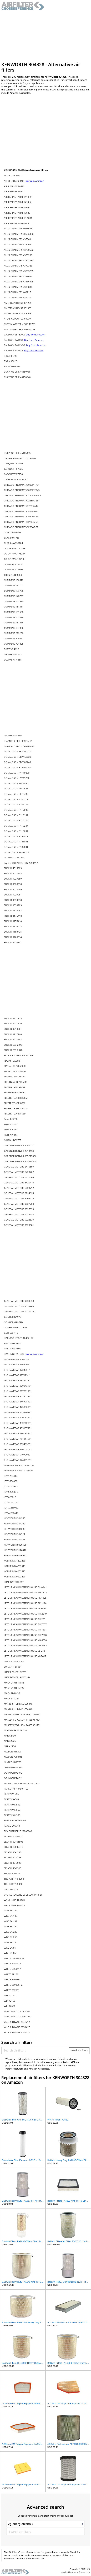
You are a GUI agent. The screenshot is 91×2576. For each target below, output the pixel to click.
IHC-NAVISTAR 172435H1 (17, 1369)
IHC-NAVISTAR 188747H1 (17, 1380)
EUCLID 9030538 (13, 900)
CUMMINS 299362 (13, 638)
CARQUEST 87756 (13, 474)
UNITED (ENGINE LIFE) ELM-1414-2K (23, 1894)
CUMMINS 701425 (13, 643)
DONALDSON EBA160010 (17, 751)
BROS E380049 (12, 366)
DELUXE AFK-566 (13, 735)
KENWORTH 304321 (14, 1534)
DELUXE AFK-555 (13, 659)
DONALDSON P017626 (16, 788)
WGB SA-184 (10, 1910)
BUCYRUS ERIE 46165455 (17, 452)
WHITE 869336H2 (13, 1984)
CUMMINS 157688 (13, 622)
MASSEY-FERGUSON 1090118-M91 (22, 1714)
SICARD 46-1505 (12, 1868)
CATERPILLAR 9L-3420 (15, 479)
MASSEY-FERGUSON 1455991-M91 (22, 1719)
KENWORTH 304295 (14, 1528)
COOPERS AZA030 (13, 564)
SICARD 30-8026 (12, 1862)
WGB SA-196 (10, 1926)
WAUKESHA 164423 (14, 1899)
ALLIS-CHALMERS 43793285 (19, 271)
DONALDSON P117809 (16, 809)
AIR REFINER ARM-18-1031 (18, 218)
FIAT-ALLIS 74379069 (15, 1071)
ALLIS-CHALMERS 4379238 (18, 255)
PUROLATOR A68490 (15, 1820)
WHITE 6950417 (12, 1968)
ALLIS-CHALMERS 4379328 (18, 265)
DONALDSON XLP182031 (17, 852)
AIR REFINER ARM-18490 (17, 223)
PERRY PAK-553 (12, 1804)
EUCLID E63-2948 (13, 1050)
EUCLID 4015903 (13, 868)
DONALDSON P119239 (16, 820)
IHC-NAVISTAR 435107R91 (18, 1428)
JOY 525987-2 (11, 1491)
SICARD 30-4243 (12, 1857)
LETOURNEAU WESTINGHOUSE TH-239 (24, 1619)
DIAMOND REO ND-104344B (19, 746)
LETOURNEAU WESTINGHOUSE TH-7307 (25, 1629)
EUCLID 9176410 (13, 921)
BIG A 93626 (10, 361)
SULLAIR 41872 (12, 1873)
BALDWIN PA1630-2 (15, 345)
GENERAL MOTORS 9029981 (19, 1225)
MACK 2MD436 (12, 1693)
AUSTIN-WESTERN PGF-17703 (19, 324)
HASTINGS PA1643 (14, 1353)
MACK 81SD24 (11, 1698)
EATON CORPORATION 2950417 (21, 862)
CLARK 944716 (11, 537)
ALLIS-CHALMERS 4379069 (18, 244)
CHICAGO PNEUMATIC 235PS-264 (22, 500)
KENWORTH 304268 (14, 1518)
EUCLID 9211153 (13, 1018)
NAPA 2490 (10, 1735)
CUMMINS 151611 (13, 606)
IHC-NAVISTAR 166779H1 (17, 1364)
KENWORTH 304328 (14, 1539)
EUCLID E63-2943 (13, 1044)
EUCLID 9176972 (13, 926)
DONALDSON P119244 (16, 825)
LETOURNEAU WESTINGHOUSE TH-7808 (25, 1635)
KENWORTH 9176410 (15, 1550)
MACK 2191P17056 (14, 1682)
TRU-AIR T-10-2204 (14, 1878)
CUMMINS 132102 (13, 585)
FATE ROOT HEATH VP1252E (18, 1055)
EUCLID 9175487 (13, 910)
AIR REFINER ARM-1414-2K (18, 196)
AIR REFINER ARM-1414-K (17, 202)
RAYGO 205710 (12, 1825)
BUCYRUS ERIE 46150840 (17, 377)
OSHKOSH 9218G (13, 1772)
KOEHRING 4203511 (15, 1566)
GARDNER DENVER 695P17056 (20, 1156)
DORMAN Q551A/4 (14, 857)
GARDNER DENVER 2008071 (19, 1145)
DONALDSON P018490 (16, 793)
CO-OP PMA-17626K (14, 553)
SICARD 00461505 (13, 1841)
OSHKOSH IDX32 (13, 1778)
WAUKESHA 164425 (14, 1905)
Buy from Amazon (34, 180)
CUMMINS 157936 (13, 627)
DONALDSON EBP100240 (17, 762)
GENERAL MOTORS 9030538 (19, 1300)
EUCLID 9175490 (13, 915)
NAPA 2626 (10, 1740)
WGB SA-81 (10, 1947)
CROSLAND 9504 (13, 574)
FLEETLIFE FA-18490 (14, 1092)
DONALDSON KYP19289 (16, 772)
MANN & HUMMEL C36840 (18, 1703)
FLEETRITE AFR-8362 (15, 1103)
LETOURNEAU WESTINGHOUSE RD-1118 (25, 1592)
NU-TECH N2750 (12, 1762)
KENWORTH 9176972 (15, 1555)
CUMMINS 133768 (13, 590)
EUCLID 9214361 (13, 1028)
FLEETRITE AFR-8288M (16, 1097)
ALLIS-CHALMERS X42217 (17, 292)
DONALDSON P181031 (16, 841)
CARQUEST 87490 (13, 463)
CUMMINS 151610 (13, 601)
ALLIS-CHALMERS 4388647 (18, 276)
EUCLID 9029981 (13, 894)
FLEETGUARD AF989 (14, 1087)
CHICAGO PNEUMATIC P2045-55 (21, 521)
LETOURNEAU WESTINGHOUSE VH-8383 (25, 1645)
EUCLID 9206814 (13, 937)
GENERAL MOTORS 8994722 (19, 1198)
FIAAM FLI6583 (12, 1060)
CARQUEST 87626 (13, 468)
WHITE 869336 (12, 1979)
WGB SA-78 (10, 1942)
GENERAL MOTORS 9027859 (19, 1209)
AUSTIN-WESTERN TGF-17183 (19, 329)
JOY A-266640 (11, 1513)
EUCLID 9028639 (13, 889)
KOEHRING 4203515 (15, 1571)
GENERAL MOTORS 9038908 (19, 1306)
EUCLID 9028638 (13, 884)
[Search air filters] (35, 2050)
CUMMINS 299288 (13, 633)
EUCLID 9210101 (13, 942)
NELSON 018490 (12, 1751)
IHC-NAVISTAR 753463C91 (18, 1444)
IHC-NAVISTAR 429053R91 (18, 1417)
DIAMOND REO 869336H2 (18, 740)
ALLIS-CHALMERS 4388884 (18, 286)
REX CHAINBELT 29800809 (18, 1831)
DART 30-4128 (11, 649)
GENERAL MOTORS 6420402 (19, 1172)
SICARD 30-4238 (12, 1852)
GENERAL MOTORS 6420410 (19, 1182)
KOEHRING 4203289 (15, 1560)
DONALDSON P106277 (16, 799)
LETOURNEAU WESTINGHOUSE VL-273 (24, 1650)
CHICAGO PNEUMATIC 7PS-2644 (21, 506)
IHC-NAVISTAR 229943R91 (18, 1385)
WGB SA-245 (10, 1931)
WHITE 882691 (12, 1990)
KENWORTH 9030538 (15, 1544)
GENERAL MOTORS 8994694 (19, 1193)
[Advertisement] (45, 36)
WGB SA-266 (10, 1937)
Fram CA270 (10, 1119)
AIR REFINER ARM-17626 (17, 212)
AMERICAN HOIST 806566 (18, 313)
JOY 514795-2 (11, 1486)
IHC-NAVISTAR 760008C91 (18, 1449)
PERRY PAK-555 (12, 1809)
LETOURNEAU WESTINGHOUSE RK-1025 (25, 1597)
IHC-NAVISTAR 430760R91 (18, 1422)
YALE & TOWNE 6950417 (17, 2032)
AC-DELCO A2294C (14, 180)
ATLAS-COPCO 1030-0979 (17, 318)
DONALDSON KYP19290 (16, 778)
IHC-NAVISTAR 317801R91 (18, 1391)
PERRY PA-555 (11, 1793)
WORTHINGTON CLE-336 (17, 2011)
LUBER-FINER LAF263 (15, 1672)
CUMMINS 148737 (13, 596)
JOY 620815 (10, 1497)
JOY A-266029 (11, 1507)
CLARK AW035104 (13, 543)
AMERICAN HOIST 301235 (18, 302)
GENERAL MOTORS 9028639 (19, 1219)
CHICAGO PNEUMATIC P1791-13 (21, 516)
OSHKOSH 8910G (13, 1767)
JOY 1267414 (10, 1475)
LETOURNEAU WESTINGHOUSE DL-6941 (25, 1587)
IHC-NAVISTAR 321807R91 (18, 1396)
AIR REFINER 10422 (14, 191)
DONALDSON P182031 (16, 847)
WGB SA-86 (10, 1952)
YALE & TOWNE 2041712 (17, 2021)
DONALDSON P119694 (16, 831)
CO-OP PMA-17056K (14, 548)
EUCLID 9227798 (13, 1039)
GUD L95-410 (11, 1332)
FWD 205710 (10, 1129)
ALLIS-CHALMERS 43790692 (19, 249)
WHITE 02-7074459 (14, 1958)
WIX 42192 (9, 1995)
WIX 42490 (9, 2000)
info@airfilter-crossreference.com (75, 2572)
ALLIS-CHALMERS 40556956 (19, 233)
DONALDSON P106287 (16, 804)
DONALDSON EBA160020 (17, 756)
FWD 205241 (10, 1124)
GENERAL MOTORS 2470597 (19, 1166)
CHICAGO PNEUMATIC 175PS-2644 (22, 495)
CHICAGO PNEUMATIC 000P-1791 (22, 484)
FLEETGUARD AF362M (15, 1081)
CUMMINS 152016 (13, 617)
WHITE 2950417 (12, 1963)
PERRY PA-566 (11, 1799)
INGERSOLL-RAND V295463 (18, 1470)
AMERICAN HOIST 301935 (18, 308)
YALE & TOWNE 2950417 (17, 2027)
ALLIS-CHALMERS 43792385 (19, 260)
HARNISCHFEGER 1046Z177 (18, 1338)
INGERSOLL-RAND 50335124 (19, 1465)
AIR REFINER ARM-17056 (17, 207)
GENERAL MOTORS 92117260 (19, 1311)
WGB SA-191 (10, 1921)
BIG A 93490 (10, 355)
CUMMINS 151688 (13, 612)
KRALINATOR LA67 (14, 1582)
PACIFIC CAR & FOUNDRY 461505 (21, 1783)
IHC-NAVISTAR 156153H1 (17, 1359)
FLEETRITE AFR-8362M (16, 1108)
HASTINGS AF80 (12, 1343)
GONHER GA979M (13, 1322)
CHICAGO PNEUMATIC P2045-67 (21, 527)
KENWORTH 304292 (14, 1523)
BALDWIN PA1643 (14, 350)
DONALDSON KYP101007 (17, 767)
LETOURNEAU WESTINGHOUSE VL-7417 (25, 1656)
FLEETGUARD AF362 (14, 1076)
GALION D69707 (12, 1140)
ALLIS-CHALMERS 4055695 (18, 228)
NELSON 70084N (13, 1756)
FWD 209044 (10, 1134)
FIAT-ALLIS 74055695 (15, 1066)
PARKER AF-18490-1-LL (16, 1788)
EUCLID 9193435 (13, 931)
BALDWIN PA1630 (14, 340)
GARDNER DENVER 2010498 (19, 1150)
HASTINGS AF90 (12, 1348)
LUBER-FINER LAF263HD (17, 1677)
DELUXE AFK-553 (13, 654)
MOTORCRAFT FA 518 (15, 1730)
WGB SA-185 (10, 1915)
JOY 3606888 (10, 1481)
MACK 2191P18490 (14, 1687)
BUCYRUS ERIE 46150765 (17, 371)
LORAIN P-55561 (13, 1666)
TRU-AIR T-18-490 (13, 1884)
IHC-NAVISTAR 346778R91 (18, 1401)
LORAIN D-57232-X (14, 1661)
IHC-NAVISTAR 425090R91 (18, 1407)
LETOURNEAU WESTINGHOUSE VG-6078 (25, 1640)
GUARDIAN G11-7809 (15, 1327)
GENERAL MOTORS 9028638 (19, 1214)
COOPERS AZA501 (13, 569)
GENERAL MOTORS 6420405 (19, 1177)
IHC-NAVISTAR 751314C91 (18, 1438)
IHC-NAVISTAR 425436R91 (18, 1412)
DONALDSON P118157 (16, 815)
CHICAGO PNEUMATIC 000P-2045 (22, 490)
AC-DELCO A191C (13, 175)
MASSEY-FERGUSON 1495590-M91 (22, 1725)
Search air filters (79, 2050)
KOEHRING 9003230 (15, 1576)
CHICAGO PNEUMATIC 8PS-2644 (21, 511)
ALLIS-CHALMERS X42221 (17, 297)
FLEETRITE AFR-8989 (15, 1113)
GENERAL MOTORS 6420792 (19, 1187)
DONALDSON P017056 (16, 783)
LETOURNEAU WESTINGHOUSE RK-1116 (25, 1603)
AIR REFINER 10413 (14, 186)
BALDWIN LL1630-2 (14, 334)
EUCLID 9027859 (13, 878)
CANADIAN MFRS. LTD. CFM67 (20, 458)
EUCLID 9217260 (13, 1034)
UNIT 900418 (11, 1889)
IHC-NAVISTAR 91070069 (17, 1454)
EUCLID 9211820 (13, 1023)
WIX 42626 (9, 2006)
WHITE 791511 (12, 1974)
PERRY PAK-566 (12, 1815)
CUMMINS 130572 (13, 580)
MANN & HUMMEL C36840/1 (19, 1709)
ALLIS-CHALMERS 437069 (17, 239)
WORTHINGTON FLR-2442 (18, 2016)
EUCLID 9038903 (13, 905)
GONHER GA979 (12, 1316)
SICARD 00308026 (13, 1836)
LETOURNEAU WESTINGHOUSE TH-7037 (25, 1624)
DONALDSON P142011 (16, 836)
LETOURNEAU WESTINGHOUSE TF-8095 (25, 1608)
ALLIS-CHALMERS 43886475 (19, 281)
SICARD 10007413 (13, 1846)
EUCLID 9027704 (13, 873)
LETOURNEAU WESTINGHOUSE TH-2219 (25, 1613)
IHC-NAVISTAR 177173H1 (17, 1375)
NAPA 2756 (10, 1746)
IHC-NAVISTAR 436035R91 (18, 1433)
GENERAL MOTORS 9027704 (19, 1203)
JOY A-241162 (11, 1502)
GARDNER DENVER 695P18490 (20, 1161)
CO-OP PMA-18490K (14, 559)
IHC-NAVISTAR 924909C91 (18, 1460)
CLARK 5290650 (12, 532)
